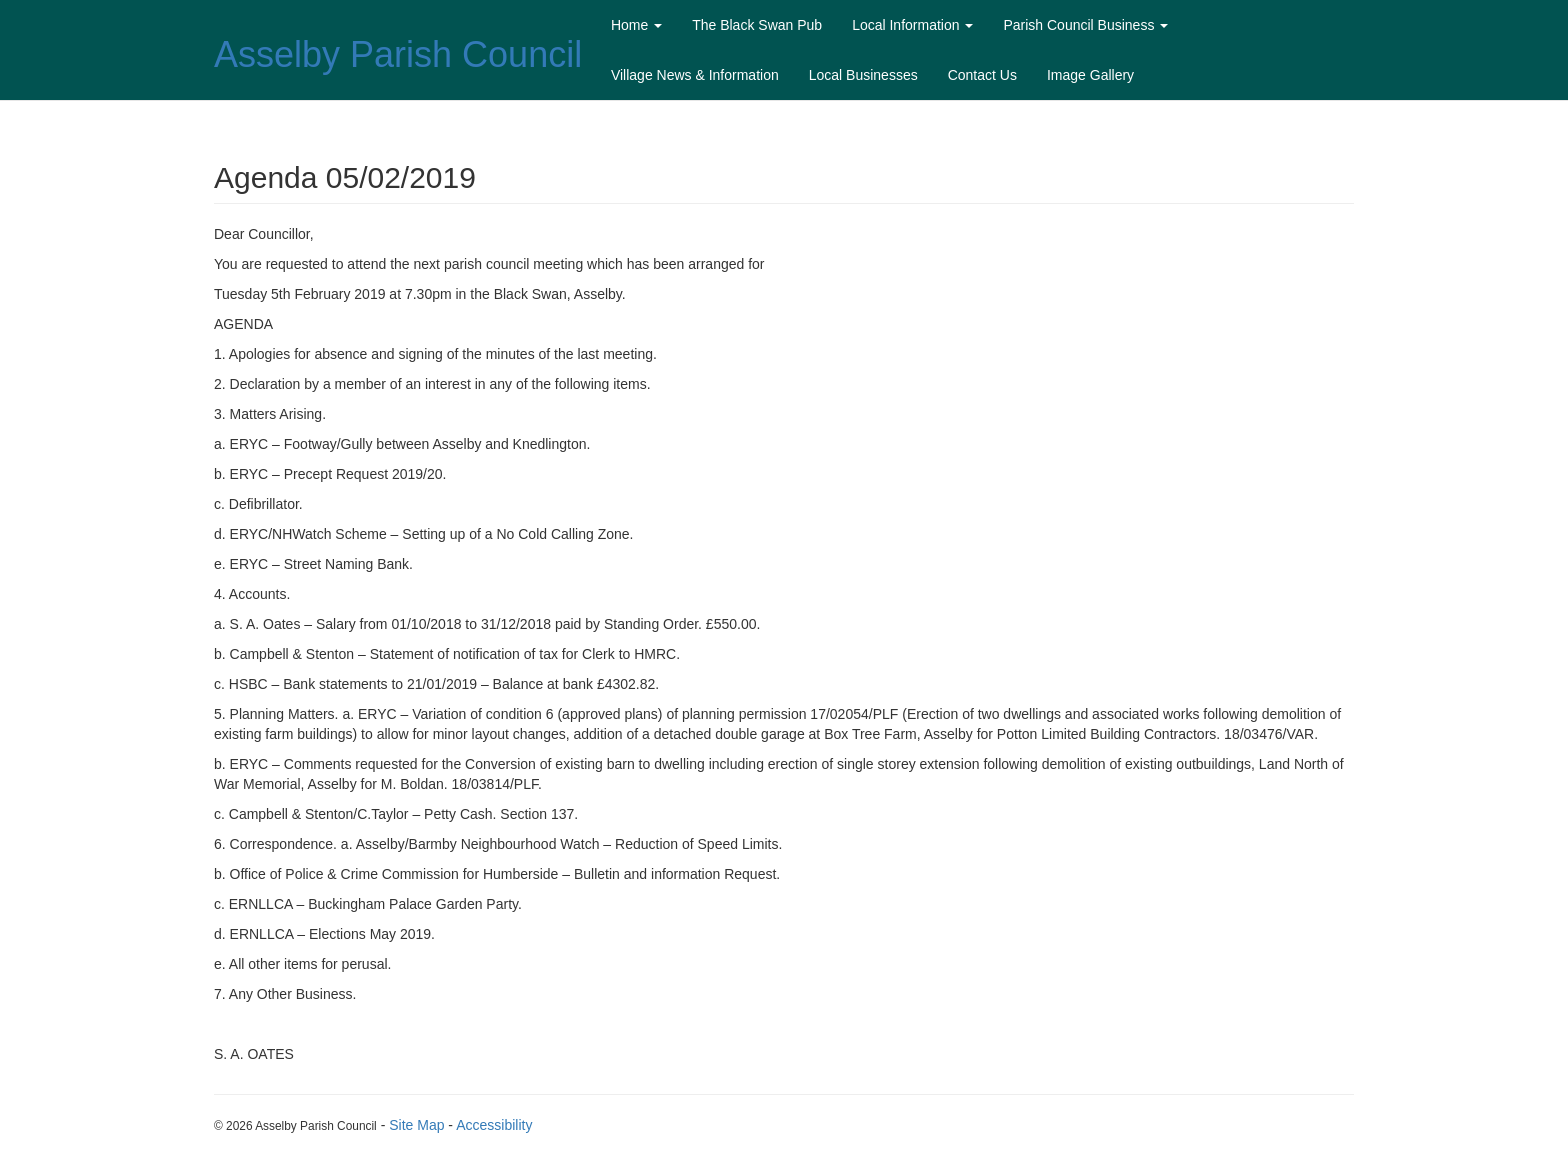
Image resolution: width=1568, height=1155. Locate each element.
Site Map (416, 1125)
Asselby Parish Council (398, 54)
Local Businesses (863, 75)
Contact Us (982, 75)
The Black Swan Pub (757, 25)
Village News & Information (695, 75)
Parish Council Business (1085, 25)
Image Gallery (1090, 75)
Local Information (912, 25)
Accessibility (494, 1125)
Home (636, 25)
